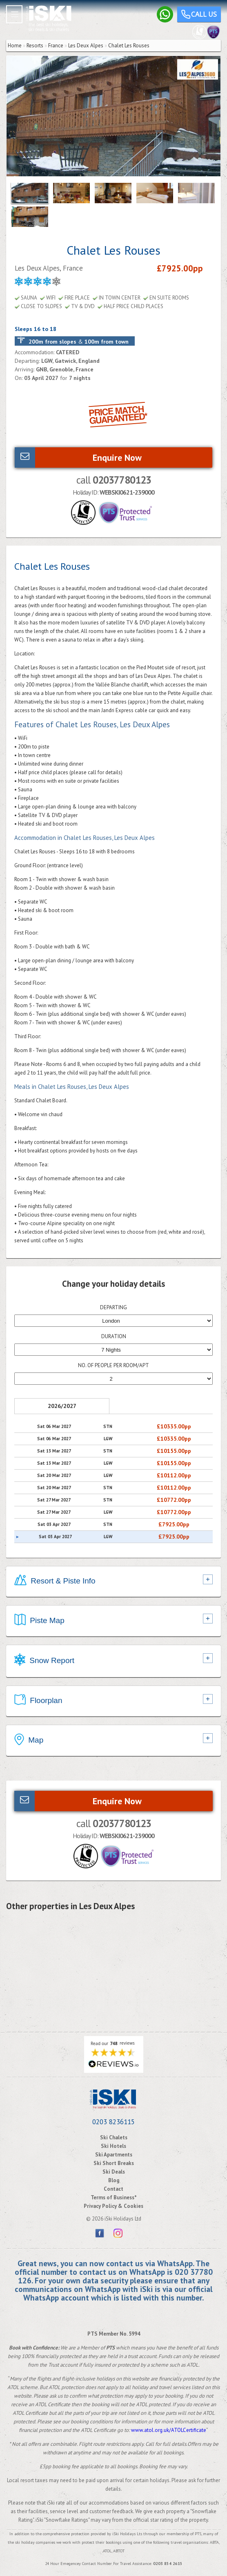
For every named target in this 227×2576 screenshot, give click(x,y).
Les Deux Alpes (85, 45)
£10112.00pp (174, 1475)
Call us (199, 15)
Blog (113, 2180)
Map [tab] (28, 1740)
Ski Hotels (113, 2146)
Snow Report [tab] (44, 1661)
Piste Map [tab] (39, 1621)
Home (15, 45)
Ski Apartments (113, 2154)
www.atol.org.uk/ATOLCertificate (168, 2430)
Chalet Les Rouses (128, 45)
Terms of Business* (114, 2197)
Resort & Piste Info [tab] (55, 1581)
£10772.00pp (174, 1499)
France (55, 45)
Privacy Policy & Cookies (113, 2206)
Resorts (35, 45)
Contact (113, 2188)
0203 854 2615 (167, 2563)
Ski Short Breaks (113, 2163)
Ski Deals (113, 2171)
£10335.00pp (174, 1426)
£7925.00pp (173, 1524)
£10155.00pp (174, 1451)
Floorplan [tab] (38, 1701)
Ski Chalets (113, 2137)
